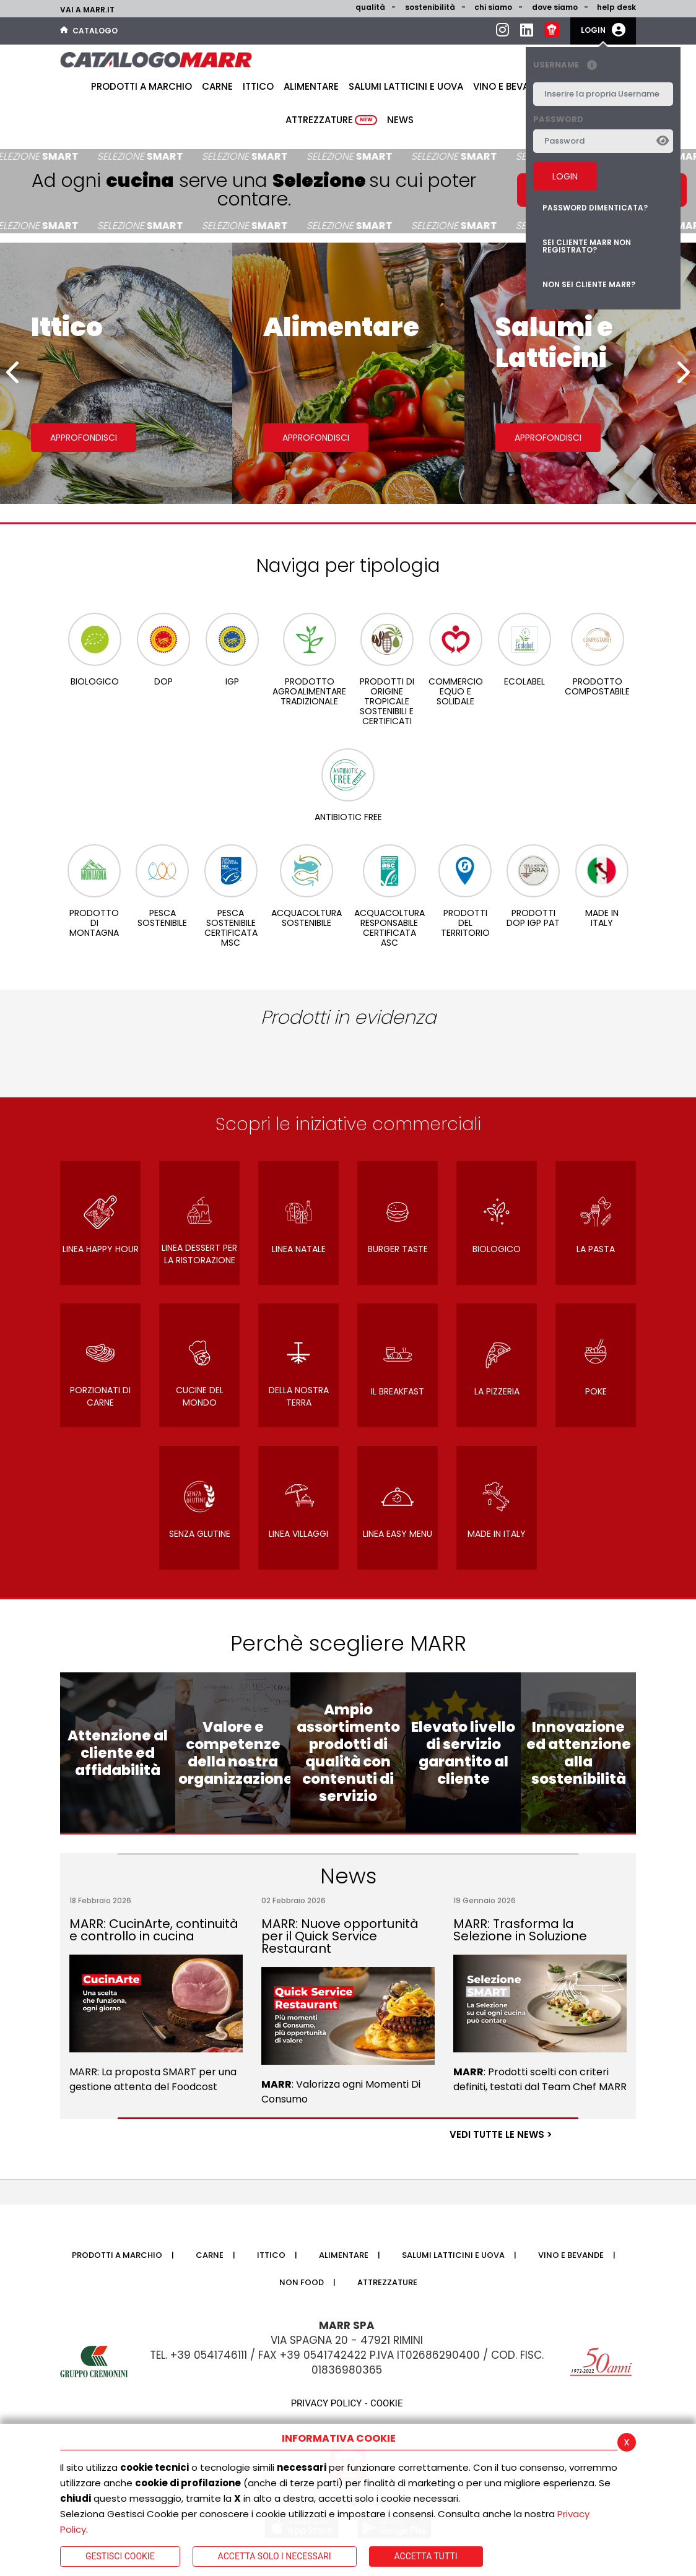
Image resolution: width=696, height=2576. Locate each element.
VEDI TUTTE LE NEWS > (501, 2134)
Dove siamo (555, 7)
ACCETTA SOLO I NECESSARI (274, 2556)
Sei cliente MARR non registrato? (586, 246)
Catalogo (89, 30)
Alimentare (311, 86)
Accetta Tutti (426, 2556)
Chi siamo (493, 7)
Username (568, 65)
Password (558, 119)
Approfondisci (83, 437)
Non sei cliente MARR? (588, 284)
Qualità (370, 7)
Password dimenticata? (595, 207)
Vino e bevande (510, 86)
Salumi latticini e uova (406, 86)
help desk (616, 7)
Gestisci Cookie (120, 2556)
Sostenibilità (430, 7)
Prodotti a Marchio (141, 86)
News (400, 119)
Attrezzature (331, 119)
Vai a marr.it (87, 9)
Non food (301, 2282)
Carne (217, 86)
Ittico (258, 86)
